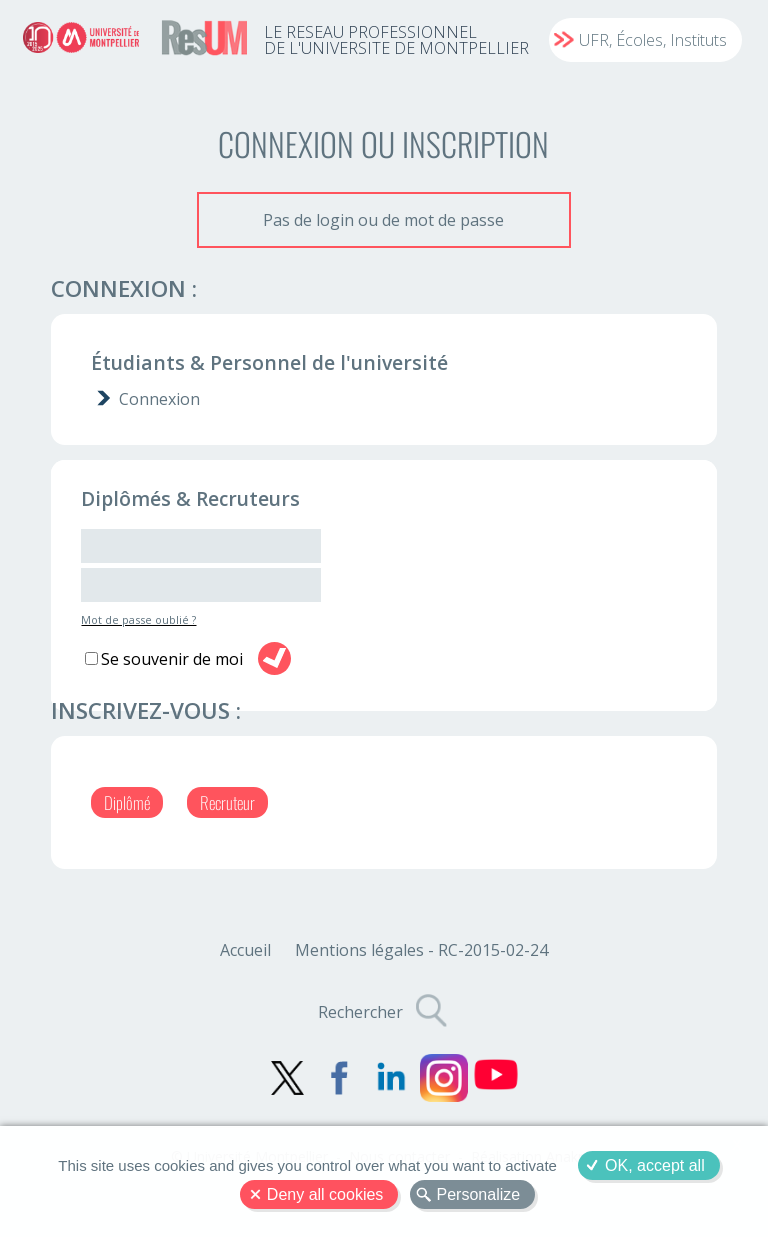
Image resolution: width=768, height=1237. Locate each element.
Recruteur (227, 802)
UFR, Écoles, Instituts (653, 40)
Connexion (159, 399)
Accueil (245, 950)
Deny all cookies (325, 1194)
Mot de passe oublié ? (138, 619)
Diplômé (127, 802)
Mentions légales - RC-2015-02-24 (421, 950)
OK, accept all (655, 1165)
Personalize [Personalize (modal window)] (479, 1194)
